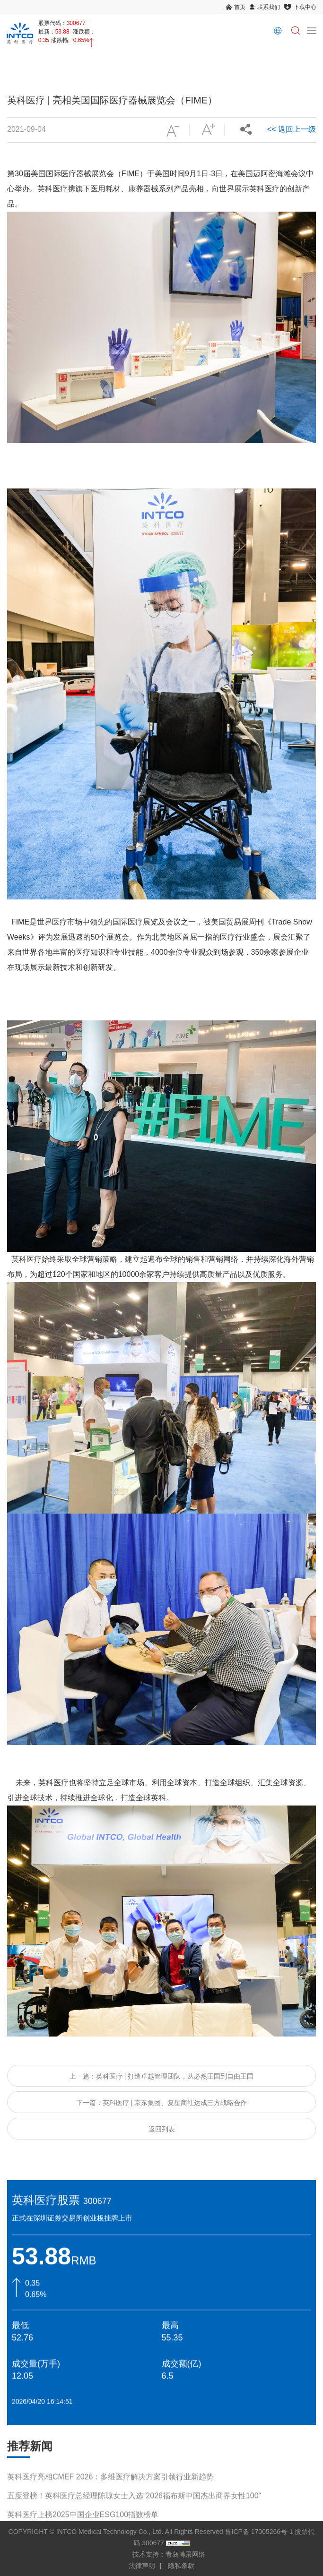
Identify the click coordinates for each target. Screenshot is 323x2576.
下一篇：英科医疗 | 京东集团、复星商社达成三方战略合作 (161, 2102)
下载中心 (305, 7)
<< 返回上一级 (291, 129)
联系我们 (268, 7)
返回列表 (161, 2129)
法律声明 (142, 2565)
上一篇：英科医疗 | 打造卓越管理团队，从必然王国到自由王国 (161, 2076)
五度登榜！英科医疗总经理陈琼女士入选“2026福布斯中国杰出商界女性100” (134, 2507)
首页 (239, 7)
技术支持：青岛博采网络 (168, 2554)
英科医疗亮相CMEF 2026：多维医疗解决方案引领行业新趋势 (110, 2488)
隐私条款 (181, 2565)
